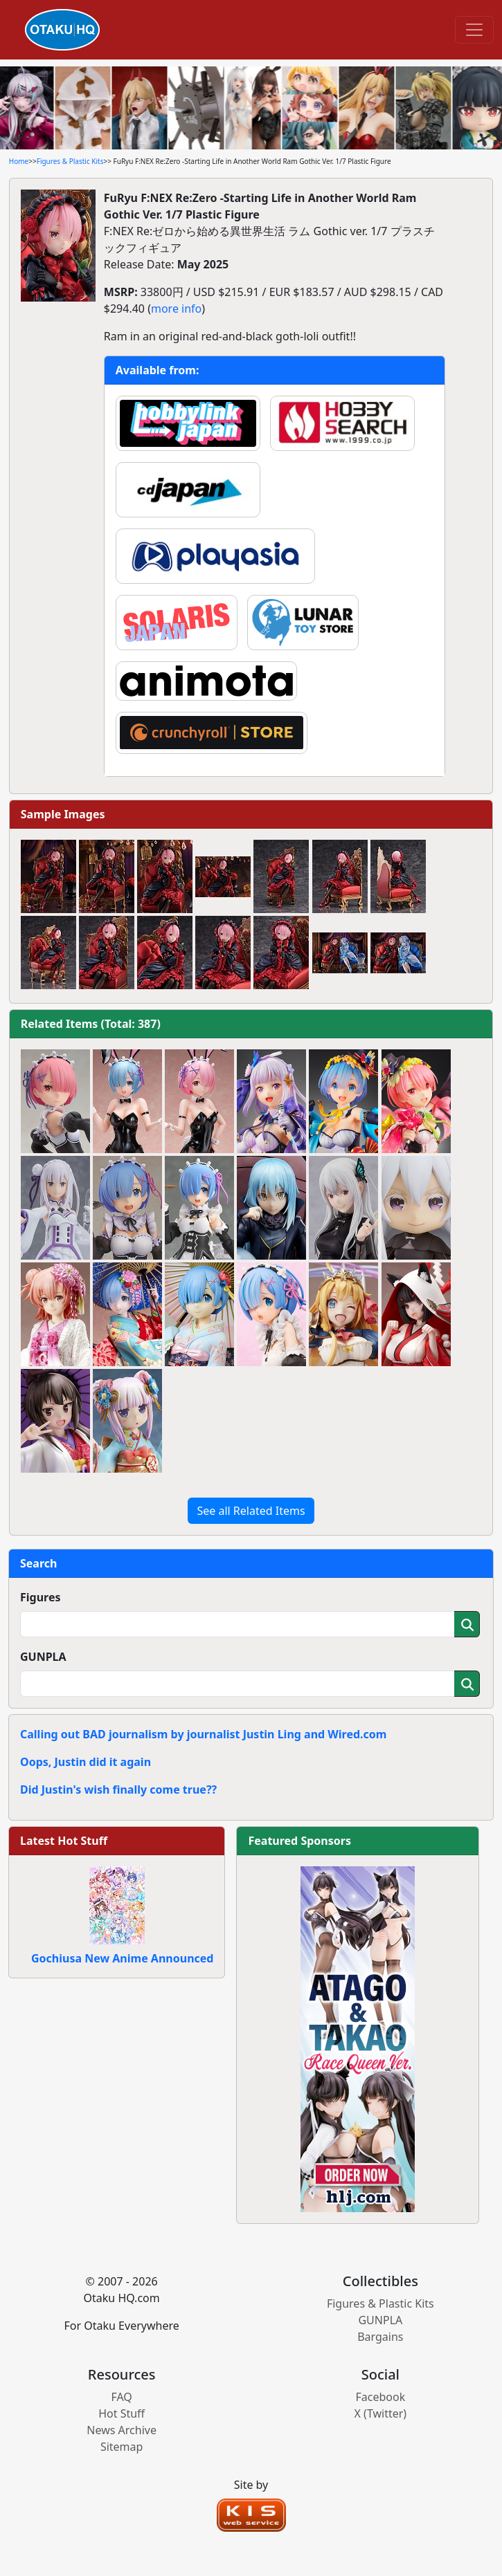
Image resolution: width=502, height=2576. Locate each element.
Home (18, 161)
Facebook (380, 2396)
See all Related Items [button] (251, 1510)
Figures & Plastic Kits (70, 161)
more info (176, 308)
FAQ (121, 2396)
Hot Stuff (121, 2413)
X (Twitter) (381, 2413)
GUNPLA (43, 1656)
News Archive (121, 2430)
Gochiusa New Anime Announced (122, 1958)
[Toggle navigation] (474, 30)
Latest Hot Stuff (63, 1840)
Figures (40, 1597)
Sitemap (121, 2446)
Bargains (380, 2336)
